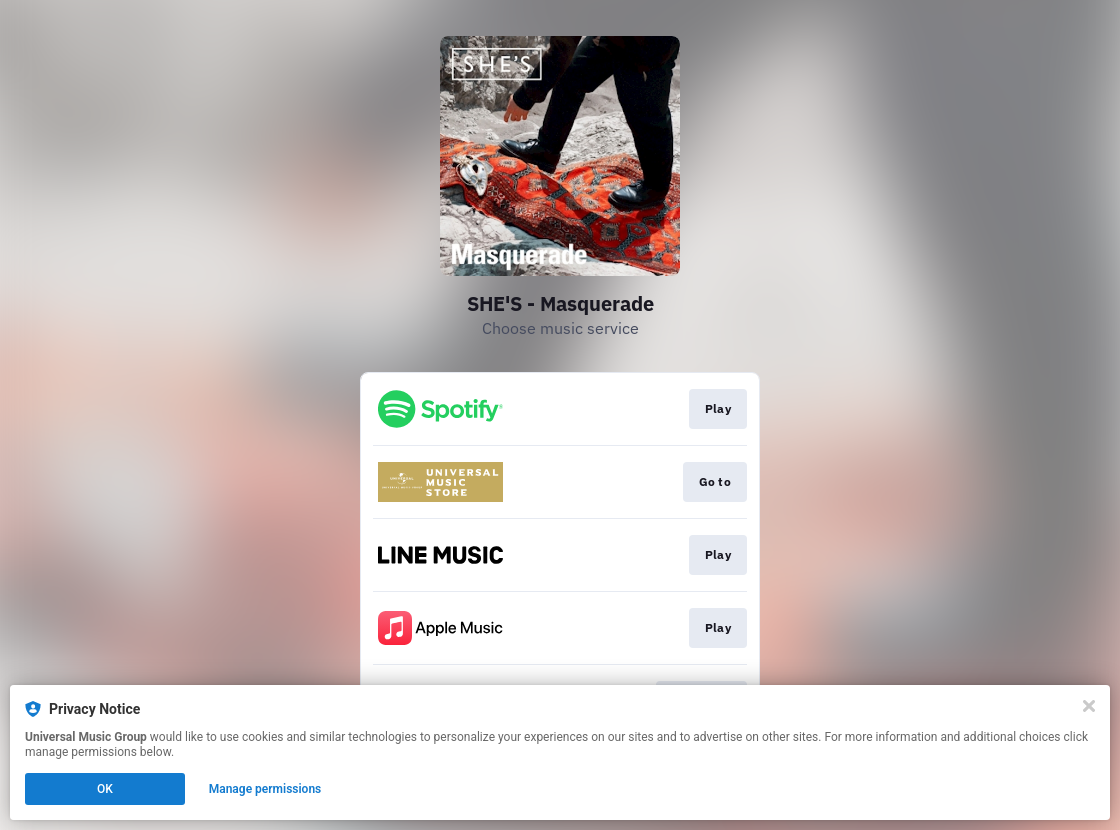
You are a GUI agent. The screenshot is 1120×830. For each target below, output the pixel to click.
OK (105, 789)
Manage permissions (265, 789)
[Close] (1089, 706)
